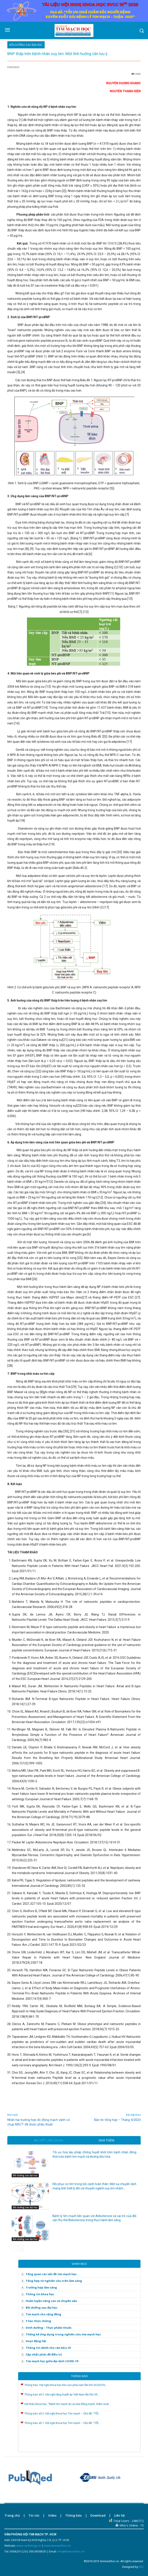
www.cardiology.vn (28, 2545)
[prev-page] (14, 2248)
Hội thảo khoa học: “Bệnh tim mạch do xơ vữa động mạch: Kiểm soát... (67, 2404)
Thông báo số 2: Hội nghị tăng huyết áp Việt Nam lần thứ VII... (61, 2394)
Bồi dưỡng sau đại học (26, 44)
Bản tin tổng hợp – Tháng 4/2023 (117, 2120)
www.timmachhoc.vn (57, 2545)
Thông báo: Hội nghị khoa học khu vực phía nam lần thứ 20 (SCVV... (65, 2385)
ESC (141, 2566)
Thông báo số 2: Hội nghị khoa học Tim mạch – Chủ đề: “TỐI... (62, 2413)
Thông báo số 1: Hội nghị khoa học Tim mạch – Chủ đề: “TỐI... (62, 2423)
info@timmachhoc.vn (71, 2551)
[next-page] (21, 2248)
